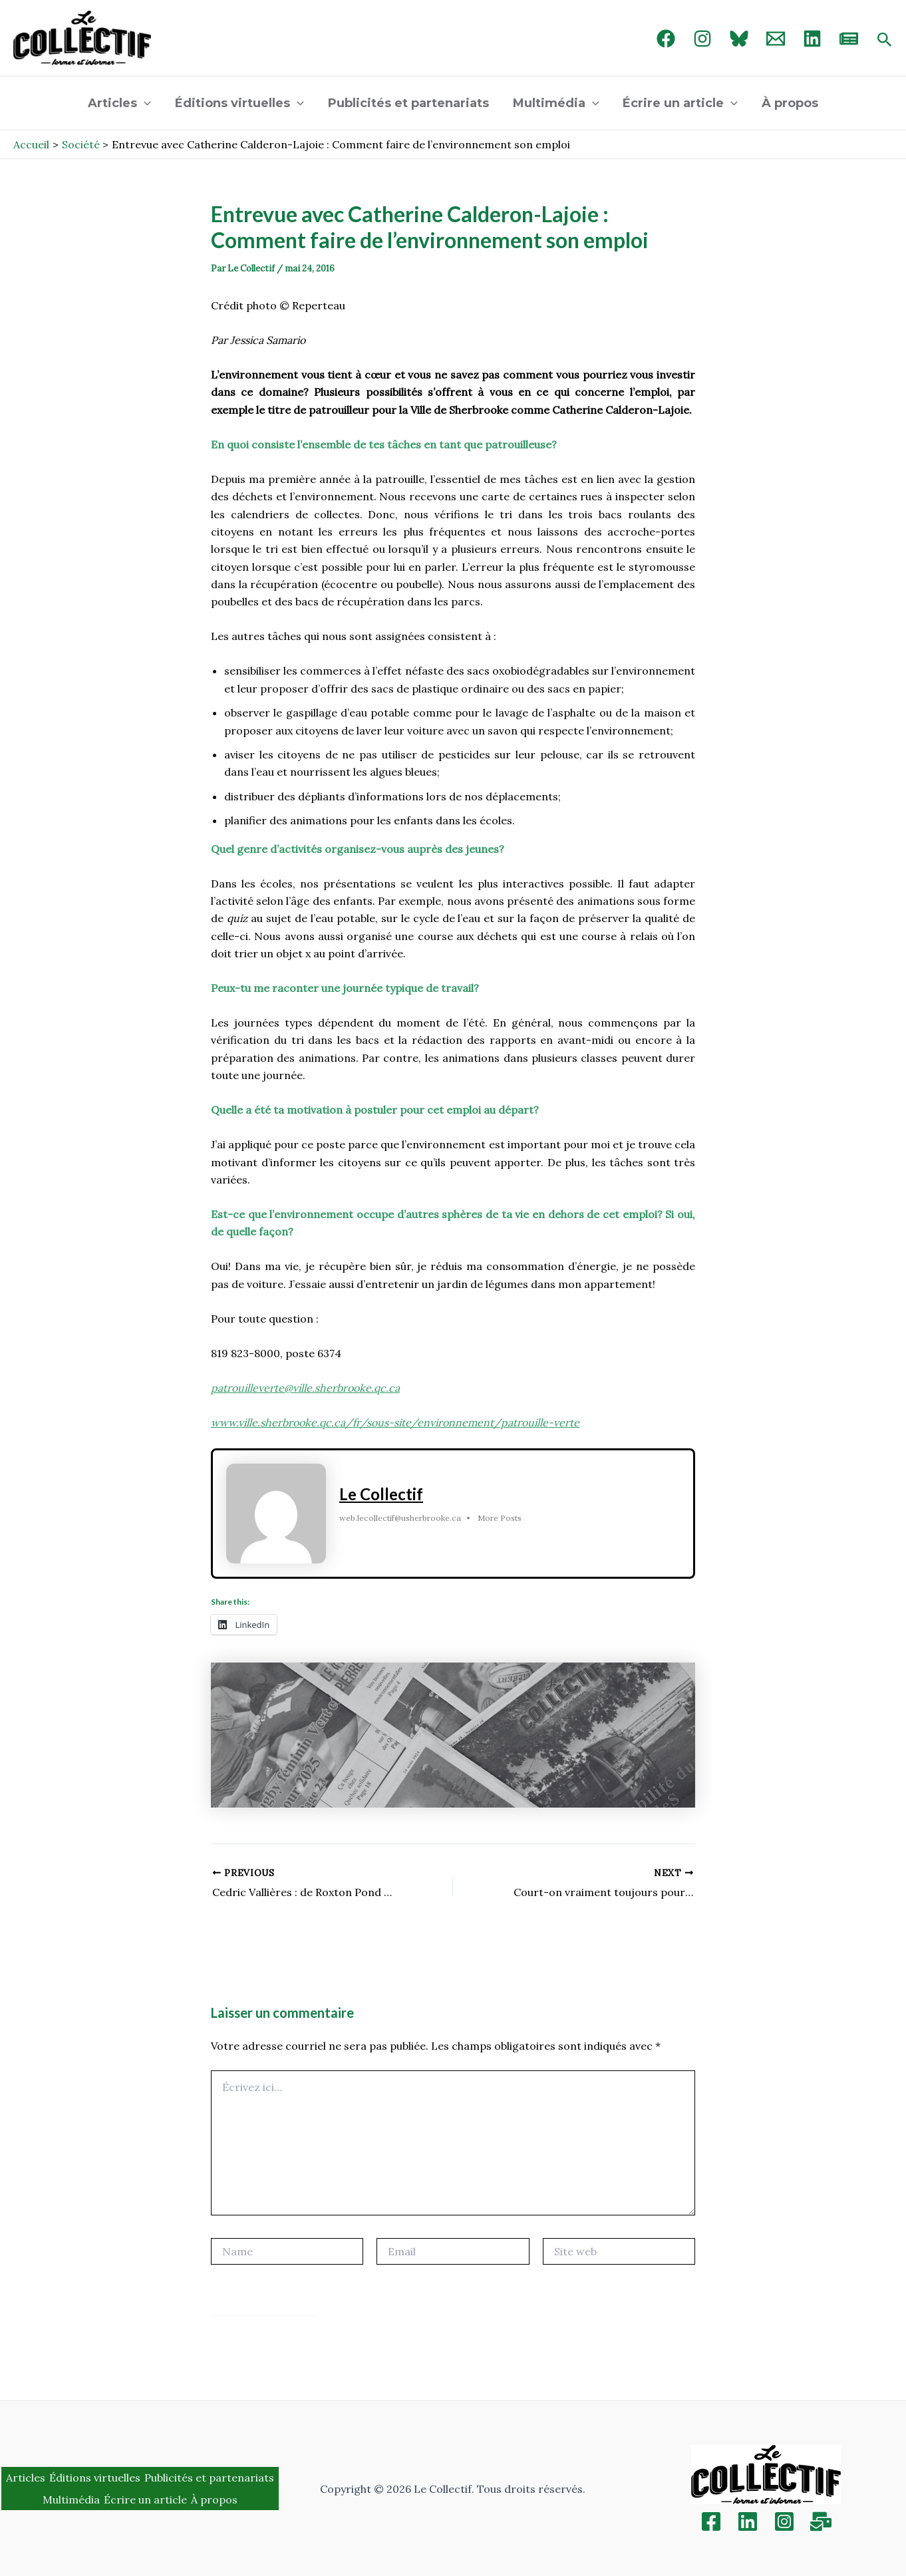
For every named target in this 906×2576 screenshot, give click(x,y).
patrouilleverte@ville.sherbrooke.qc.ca (305, 1387)
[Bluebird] (739, 38)
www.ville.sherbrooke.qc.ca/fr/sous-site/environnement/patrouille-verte (395, 1422)
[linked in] (812, 38)
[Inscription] (820, 2521)
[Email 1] (775, 38)
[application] (144, 103)
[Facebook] (666, 38)
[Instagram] (702, 38)
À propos (790, 103)
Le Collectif (381, 1494)
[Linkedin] (747, 2521)
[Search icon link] (885, 40)
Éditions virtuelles (239, 103)
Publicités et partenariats (408, 103)
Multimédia (556, 103)
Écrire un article (680, 103)
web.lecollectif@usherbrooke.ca (400, 1518)
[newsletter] (848, 38)
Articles (119, 103)
